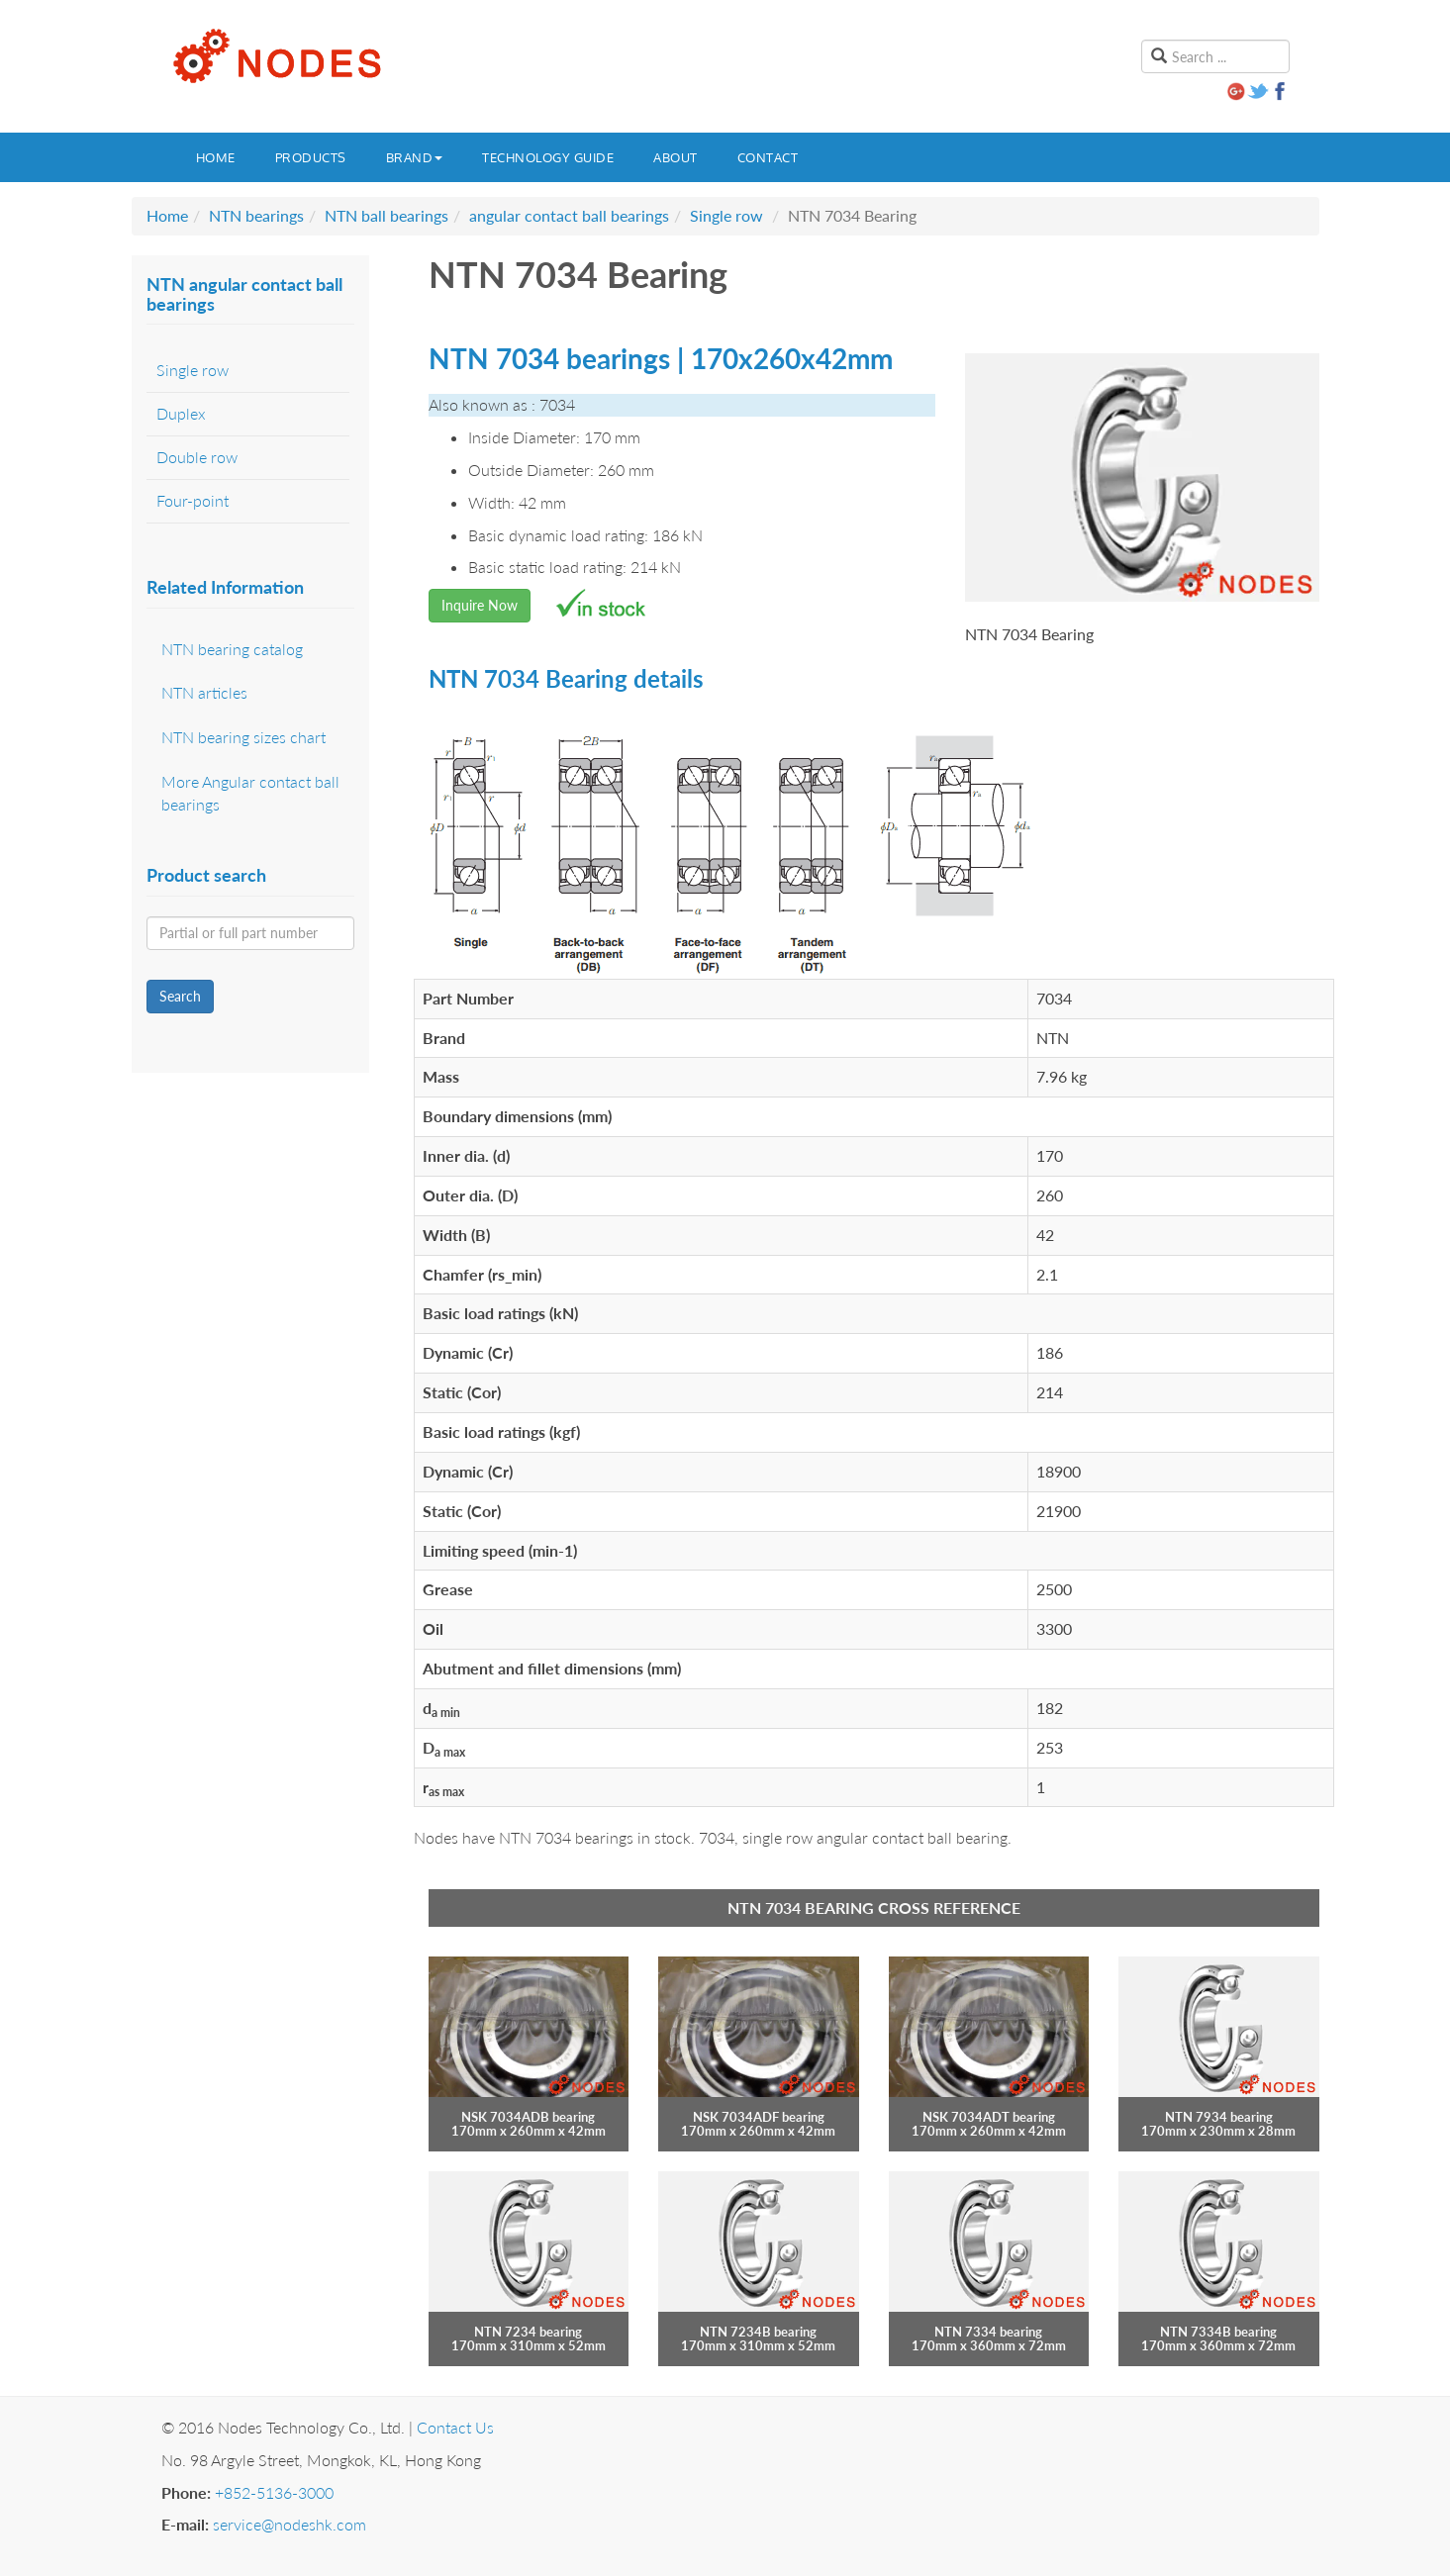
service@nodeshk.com (289, 2524)
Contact (768, 157)
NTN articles (204, 692)
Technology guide (548, 157)
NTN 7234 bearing (528, 2331)
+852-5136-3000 (274, 2492)
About (675, 157)
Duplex (181, 413)
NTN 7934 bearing (1219, 2117)
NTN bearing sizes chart (243, 736)
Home (216, 157)
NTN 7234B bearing (758, 2331)
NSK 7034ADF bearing (758, 2117)
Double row (197, 456)
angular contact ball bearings (569, 215)
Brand (414, 157)
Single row (726, 215)
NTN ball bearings (386, 215)
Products (310, 157)
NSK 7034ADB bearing (528, 2117)
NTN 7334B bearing (1218, 2331)
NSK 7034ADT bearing (988, 2117)
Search (180, 996)
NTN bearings (256, 215)
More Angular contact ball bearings (250, 792)
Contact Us (455, 2427)
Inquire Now (479, 605)
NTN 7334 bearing (988, 2331)
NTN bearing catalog (232, 648)
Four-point (192, 500)
